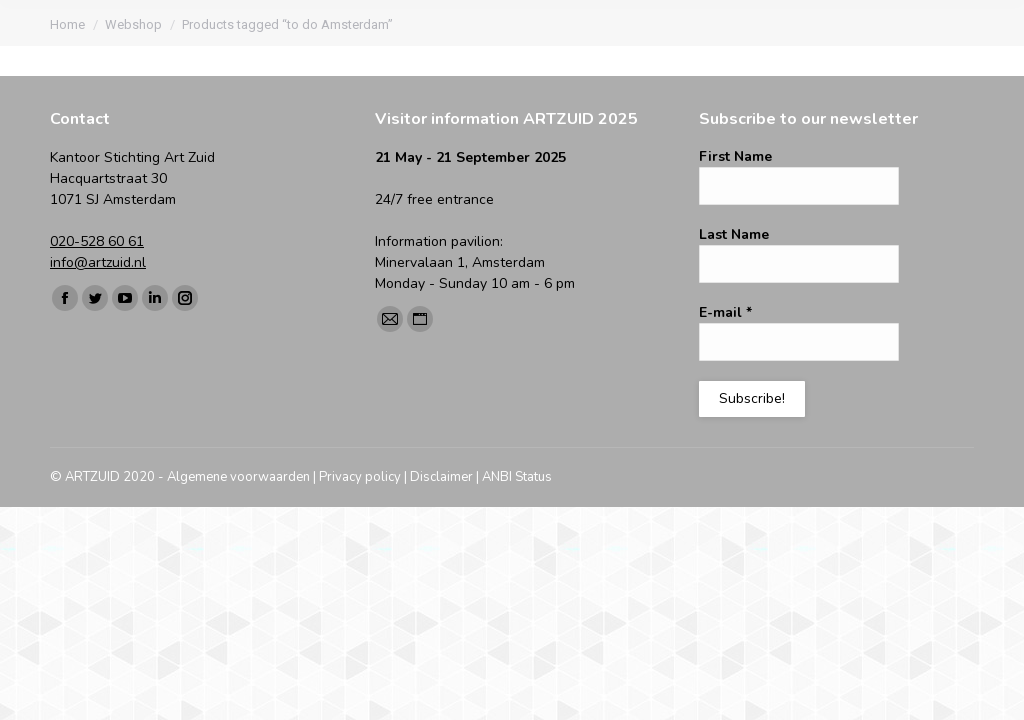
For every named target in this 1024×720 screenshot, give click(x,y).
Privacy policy (360, 477)
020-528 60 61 (97, 241)
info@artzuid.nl (98, 262)
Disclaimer (441, 477)
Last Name (734, 234)
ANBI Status (517, 477)
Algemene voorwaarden (238, 477)
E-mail (725, 312)
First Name (735, 156)
